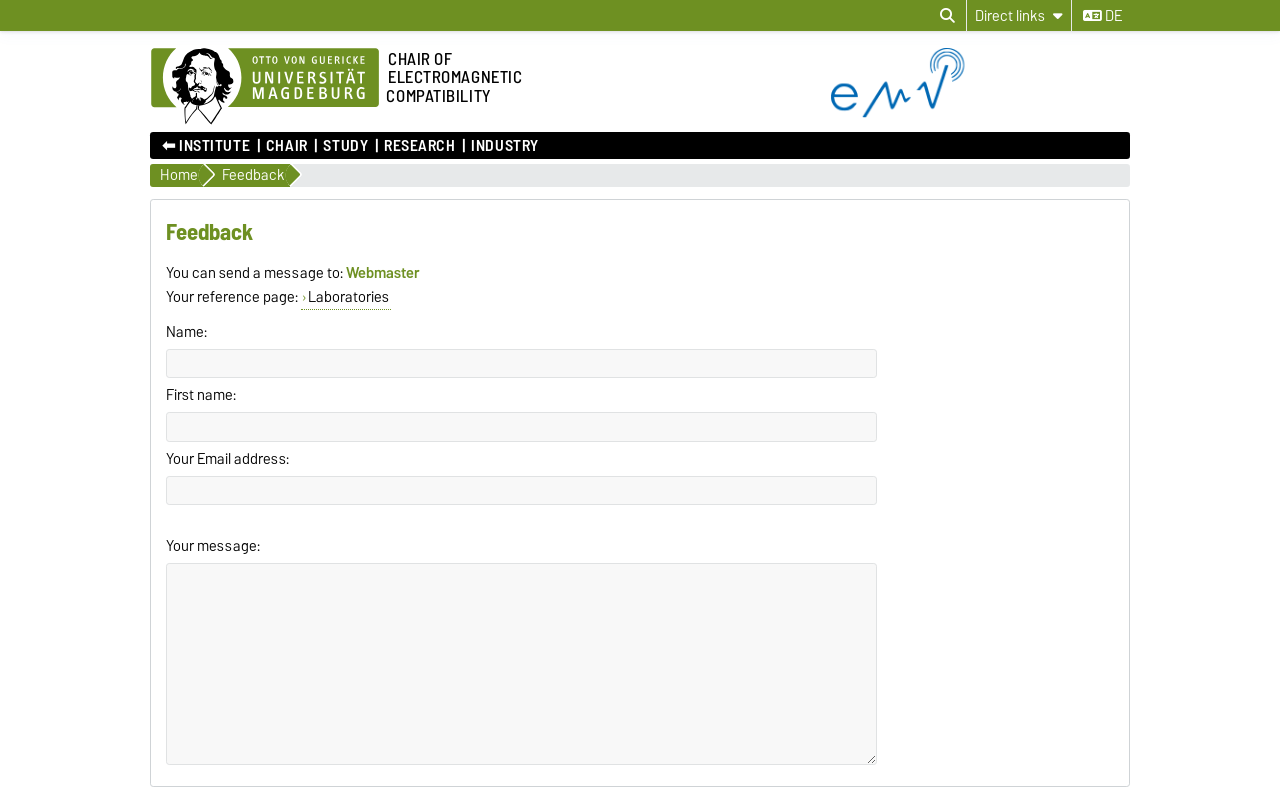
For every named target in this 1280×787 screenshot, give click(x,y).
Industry (504, 146)
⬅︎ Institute (206, 146)
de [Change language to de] (1102, 16)
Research (419, 146)
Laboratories (348, 297)
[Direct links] (1019, 15)
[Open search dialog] (947, 16)
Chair (287, 146)
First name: (201, 395)
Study (345, 146)
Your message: (213, 546)
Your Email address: (227, 459)
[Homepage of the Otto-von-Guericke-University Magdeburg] (265, 87)
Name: (186, 332)
